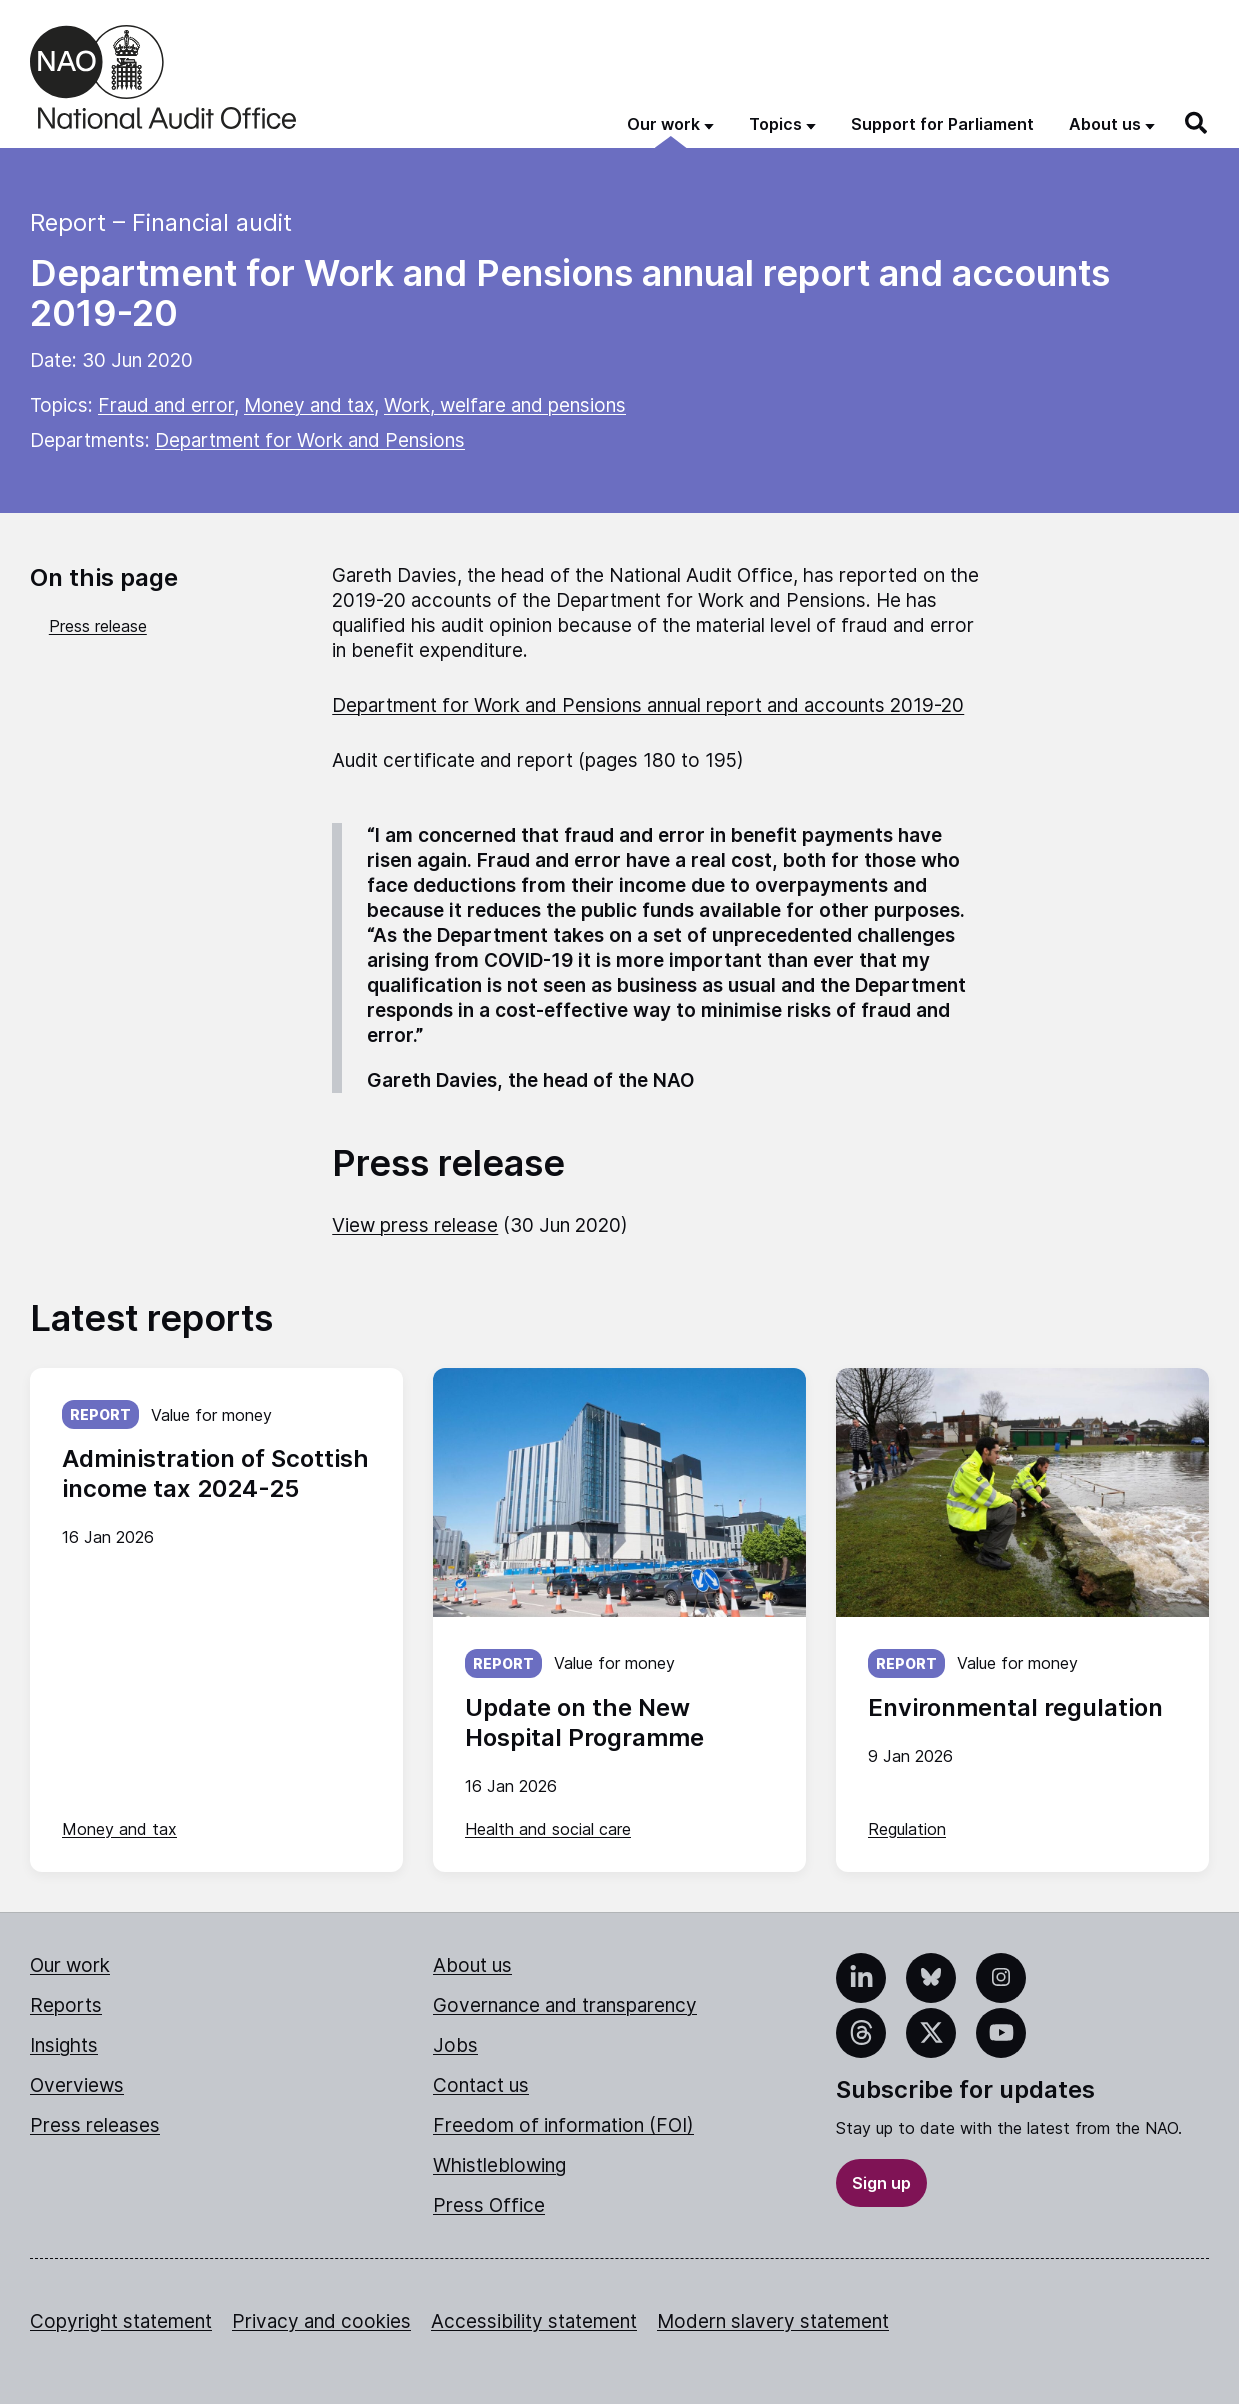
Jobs (455, 2045)
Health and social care (548, 1829)
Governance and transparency (565, 2005)
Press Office (489, 2205)
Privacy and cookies (321, 2321)
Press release (98, 626)
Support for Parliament (942, 124)
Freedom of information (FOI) (563, 2125)
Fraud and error (166, 405)
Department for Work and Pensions (310, 440)
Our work (70, 1965)
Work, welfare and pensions (505, 405)
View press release (415, 1225)
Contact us (481, 2085)
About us (472, 1965)
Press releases (95, 2125)
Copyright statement (121, 2321)
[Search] (1197, 123)
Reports (66, 2005)
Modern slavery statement (773, 2321)
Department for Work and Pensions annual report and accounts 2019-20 (648, 705)
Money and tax (309, 405)
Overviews (77, 2085)
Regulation (907, 1829)
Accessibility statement (534, 2321)
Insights (64, 2045)
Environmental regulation (1015, 1707)
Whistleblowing (499, 2165)
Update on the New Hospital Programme (584, 1722)
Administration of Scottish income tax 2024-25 (215, 1473)
